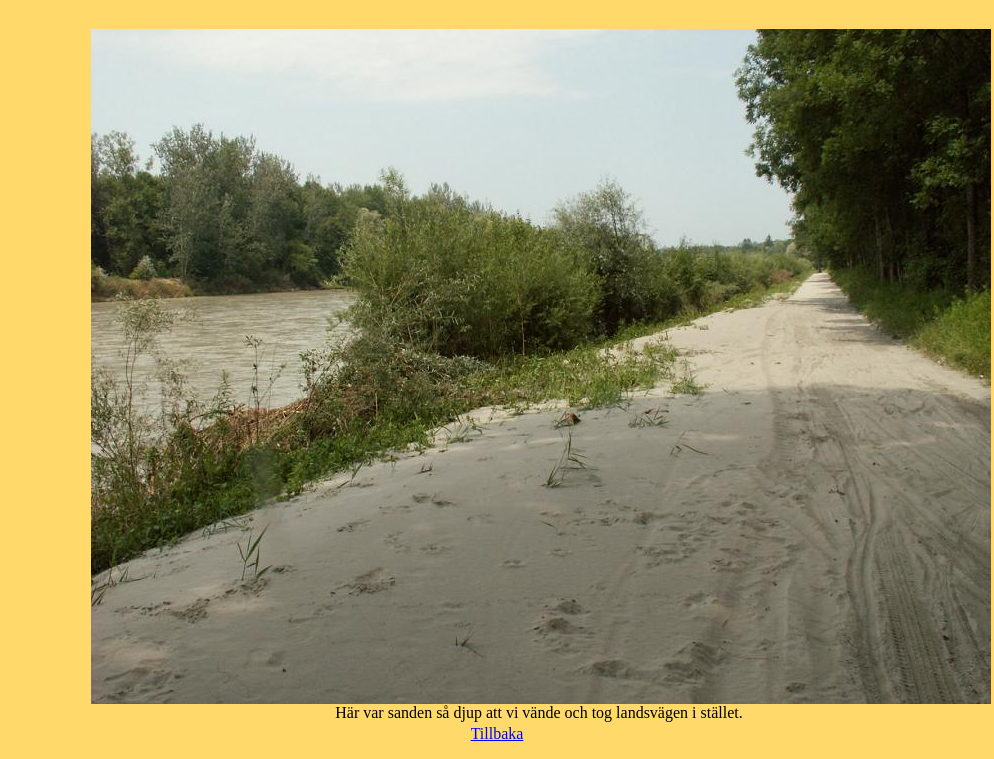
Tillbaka (497, 733)
